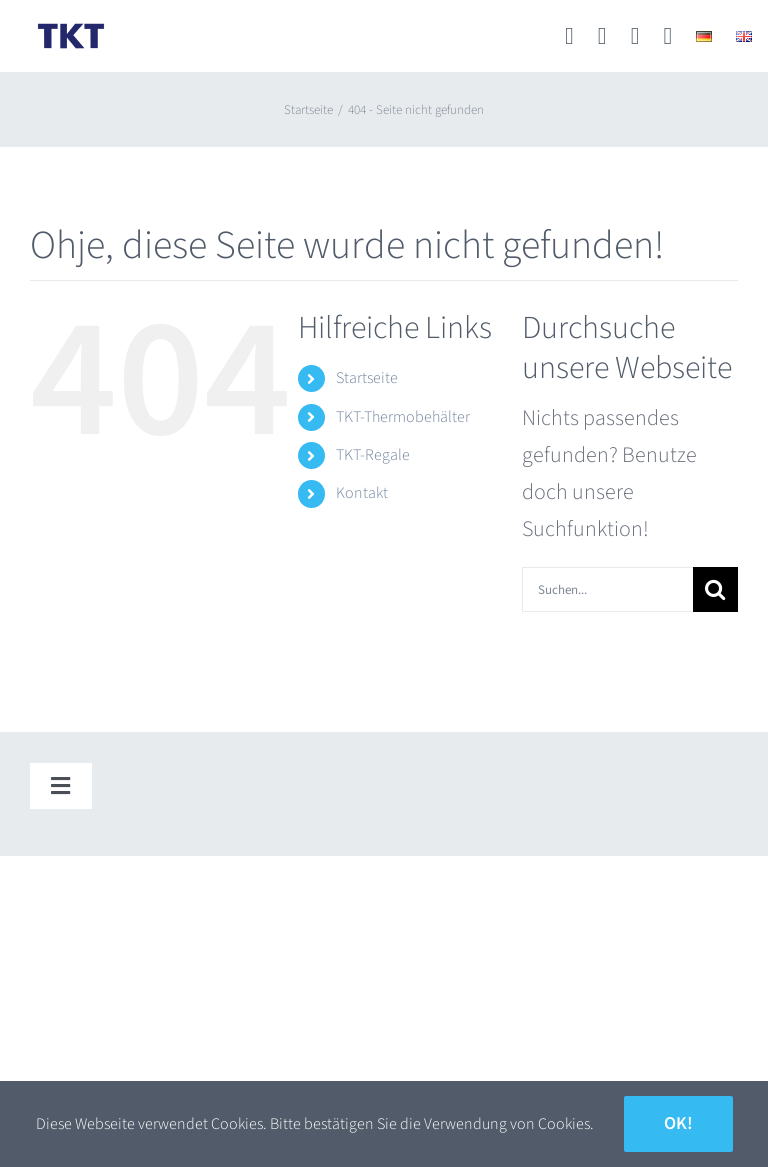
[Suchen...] (607, 589)
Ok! (678, 1123)
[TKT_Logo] (71, 28)
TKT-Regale (373, 455)
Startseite (367, 378)
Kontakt (362, 493)
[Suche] (715, 589)
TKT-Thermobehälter (403, 417)
